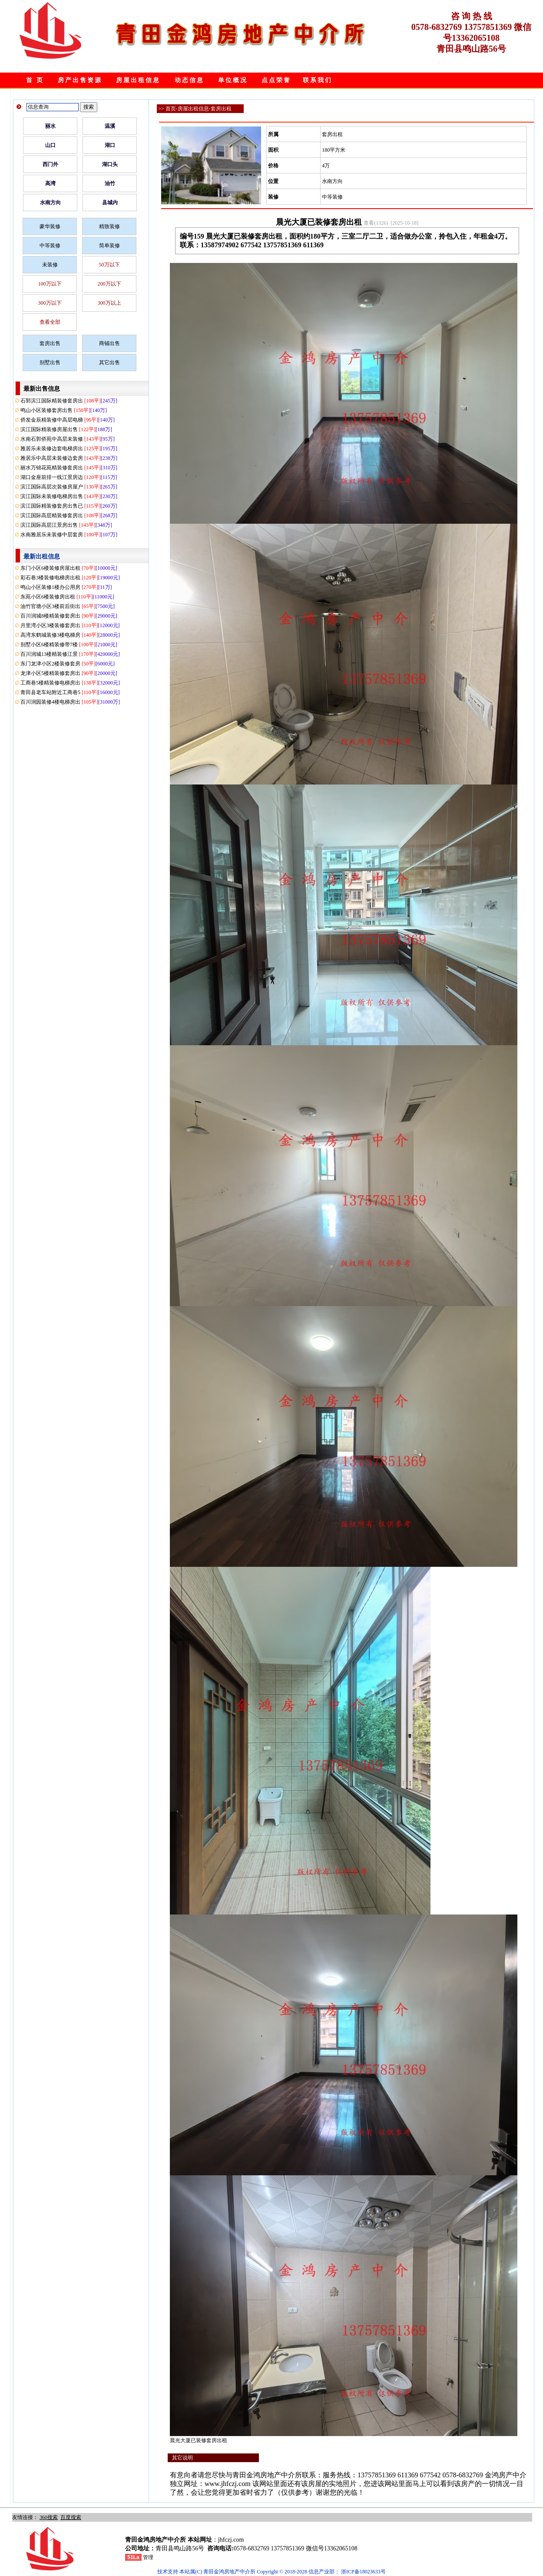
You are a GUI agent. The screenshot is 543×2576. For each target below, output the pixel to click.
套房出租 (221, 109)
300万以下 (50, 303)
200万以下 (109, 284)
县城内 (110, 202)
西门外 (50, 164)
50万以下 (109, 265)
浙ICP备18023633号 (363, 2572)
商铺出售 (109, 343)
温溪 (110, 126)
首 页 (35, 80)
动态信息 (189, 80)
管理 (148, 2557)
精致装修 (109, 226)
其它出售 (109, 362)
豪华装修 (50, 226)
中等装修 (50, 246)
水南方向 (50, 202)
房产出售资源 (80, 80)
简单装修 (109, 246)
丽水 (50, 126)
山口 (50, 145)
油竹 (110, 183)
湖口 (110, 145)
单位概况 (233, 80)
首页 (171, 109)
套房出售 (50, 343)
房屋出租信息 (138, 80)
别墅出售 (50, 362)
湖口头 (110, 164)
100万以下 (50, 284)
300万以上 (109, 303)
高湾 (50, 183)
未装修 (50, 265)
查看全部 (50, 322)
